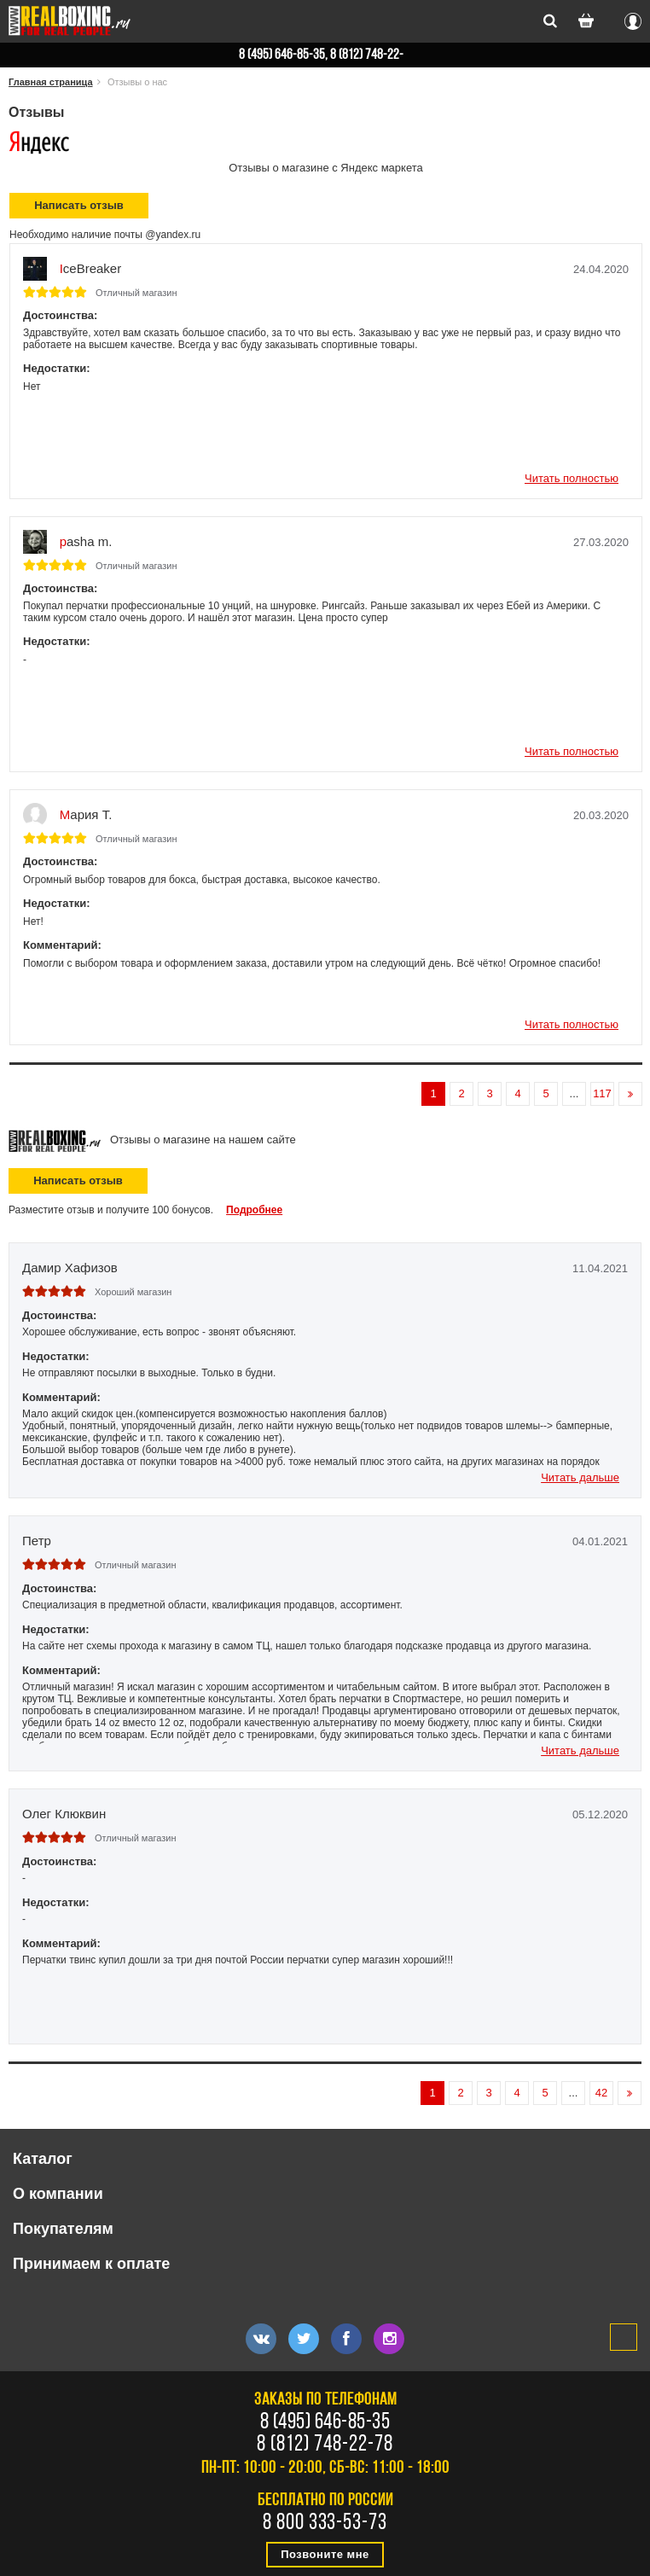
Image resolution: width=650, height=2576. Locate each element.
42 (601, 2092)
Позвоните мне (325, 2554)
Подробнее (254, 1210)
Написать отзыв (78, 1180)
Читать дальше (580, 1477)
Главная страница (51, 82)
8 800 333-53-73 (325, 2524)
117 (602, 1093)
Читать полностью (571, 478)
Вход (632, 19)
